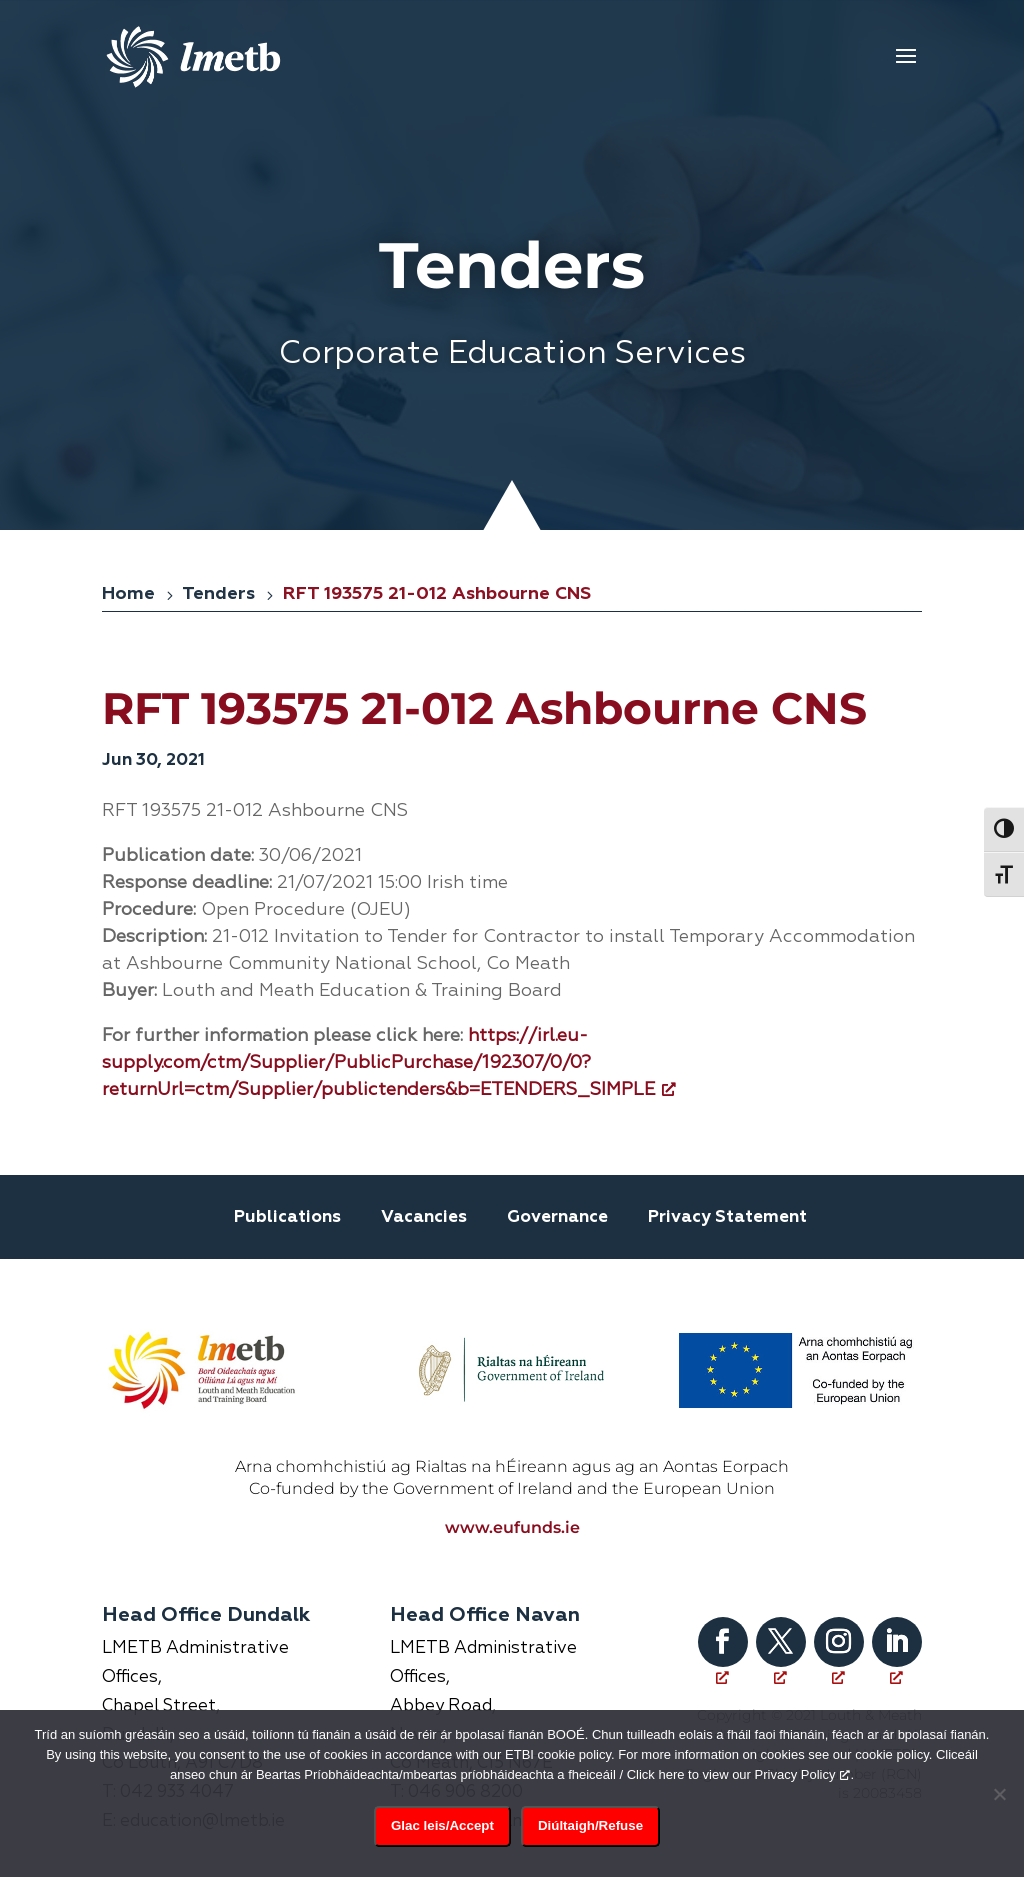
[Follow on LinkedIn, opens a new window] (897, 1616)
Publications (287, 1217)
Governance (557, 1217)
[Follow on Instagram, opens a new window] (839, 1616)
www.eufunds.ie (512, 1501)
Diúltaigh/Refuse (590, 1825)
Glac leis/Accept (442, 1825)
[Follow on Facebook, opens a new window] (723, 1616)
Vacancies (424, 1217)
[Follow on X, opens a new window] (781, 1616)
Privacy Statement (727, 1217)
